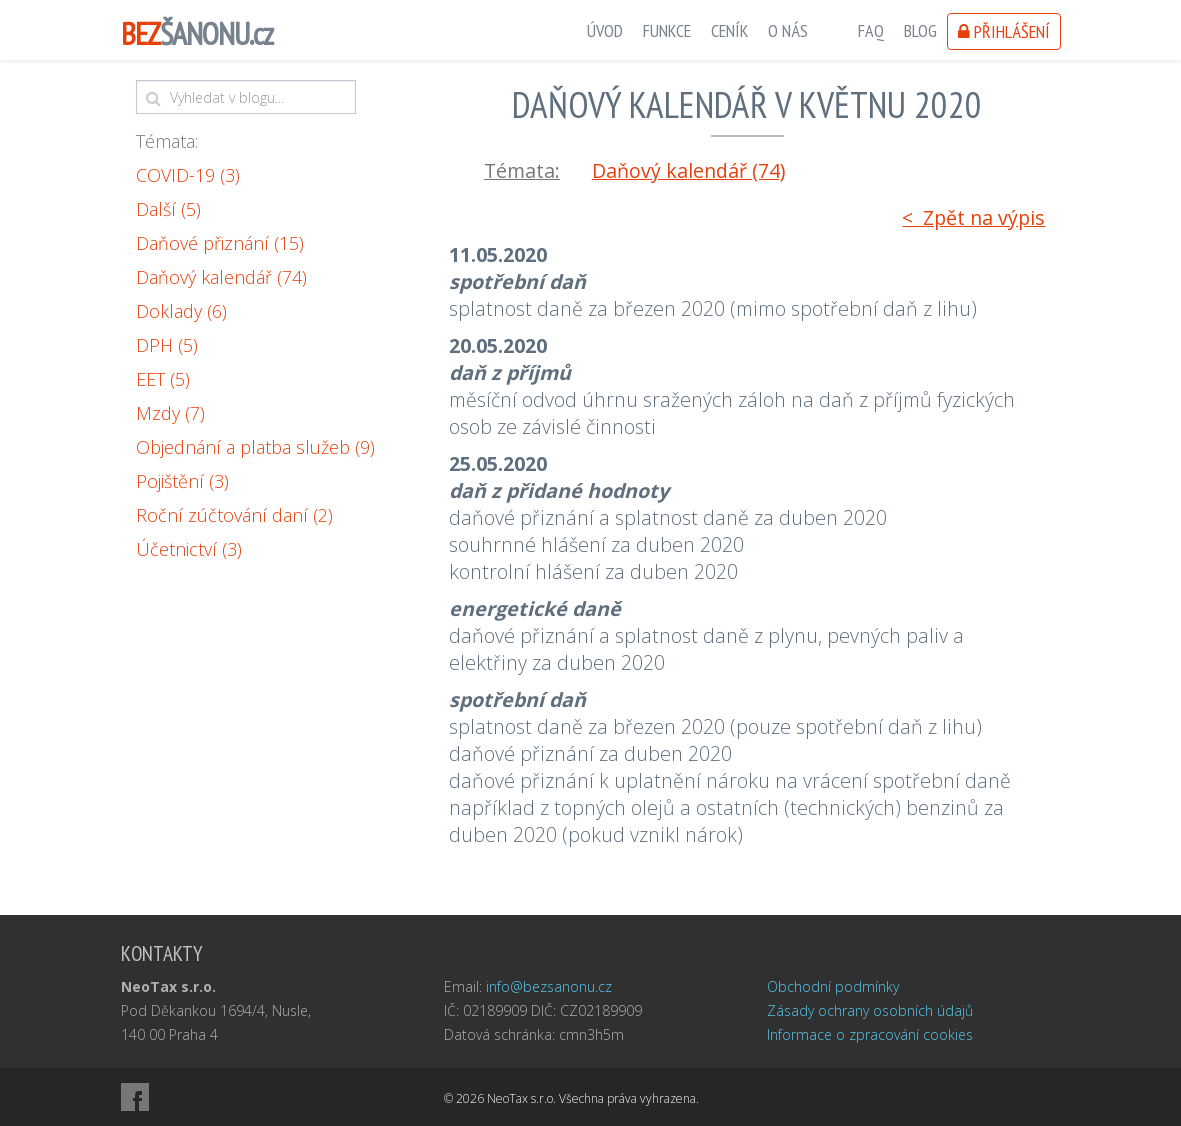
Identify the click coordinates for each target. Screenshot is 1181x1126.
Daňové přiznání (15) (220, 243)
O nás (788, 30)
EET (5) (163, 379)
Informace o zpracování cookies (870, 1034)
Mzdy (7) (170, 413)
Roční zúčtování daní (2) (234, 515)
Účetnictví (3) (189, 549)
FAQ (871, 30)
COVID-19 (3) (188, 175)
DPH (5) (167, 345)
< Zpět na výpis (973, 217)
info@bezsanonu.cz (549, 986)
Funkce (667, 30)
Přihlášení (1004, 31)
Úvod (605, 30)
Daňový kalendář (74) (221, 277)
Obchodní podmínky (833, 986)
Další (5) (168, 209)
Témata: (167, 141)
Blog (920, 30)
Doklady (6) (181, 311)
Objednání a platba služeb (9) (255, 447)
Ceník (729, 30)
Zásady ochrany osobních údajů (870, 1010)
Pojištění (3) (182, 481)
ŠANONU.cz (197, 33)
